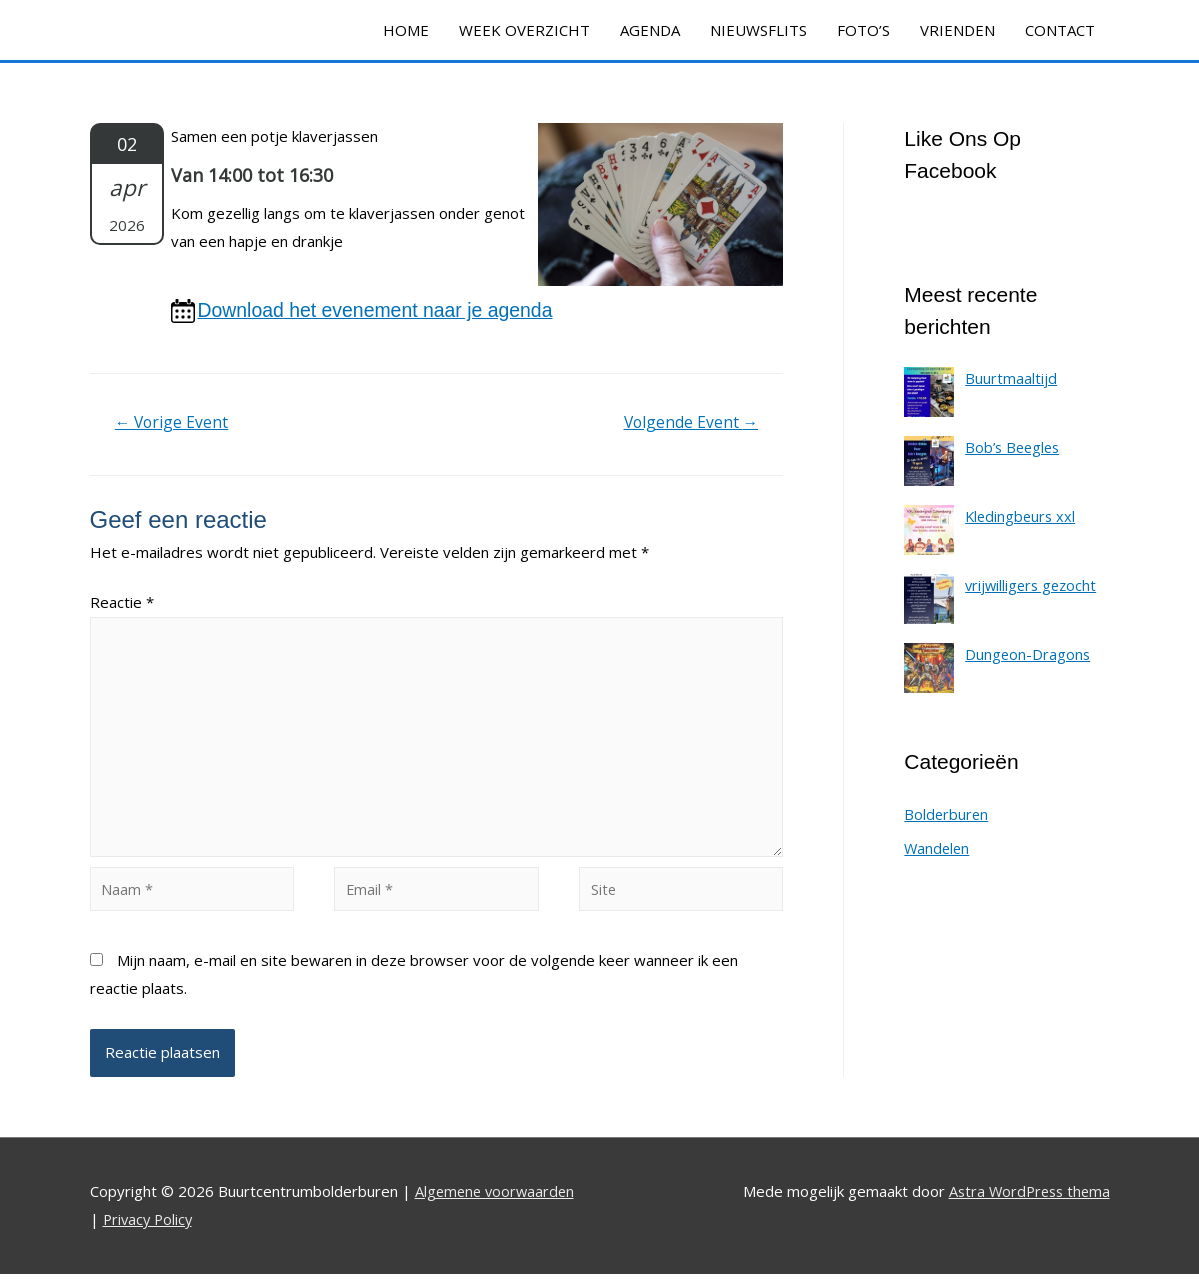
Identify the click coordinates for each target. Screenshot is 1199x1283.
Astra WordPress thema (1026, 1201)
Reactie (122, 604)
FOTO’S (863, 30)
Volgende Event (688, 424)
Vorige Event (173, 424)
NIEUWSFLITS (758, 30)
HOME (406, 30)
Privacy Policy (150, 1228)
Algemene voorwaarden (497, 1201)
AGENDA (650, 30)
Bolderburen (947, 816)
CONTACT (1060, 30)
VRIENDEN (957, 30)
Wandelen (938, 850)
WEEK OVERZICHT (524, 30)
